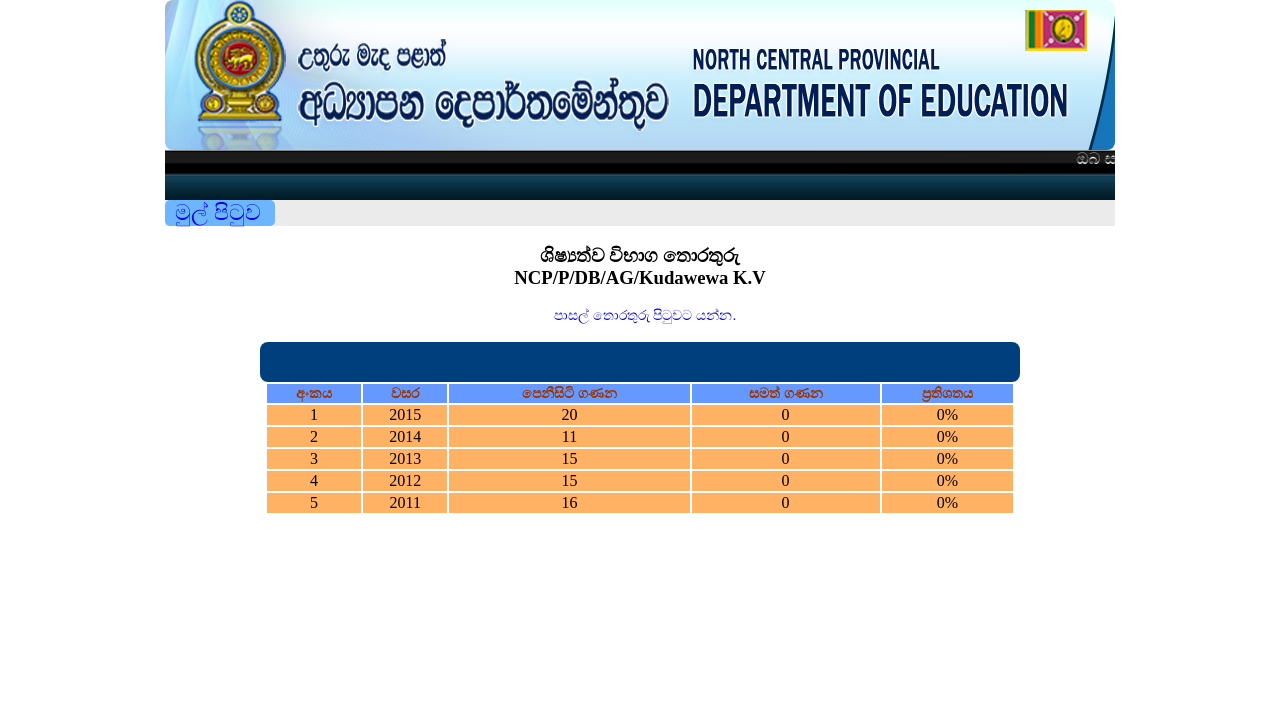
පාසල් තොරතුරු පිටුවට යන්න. (645, 315)
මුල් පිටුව (218, 212)
